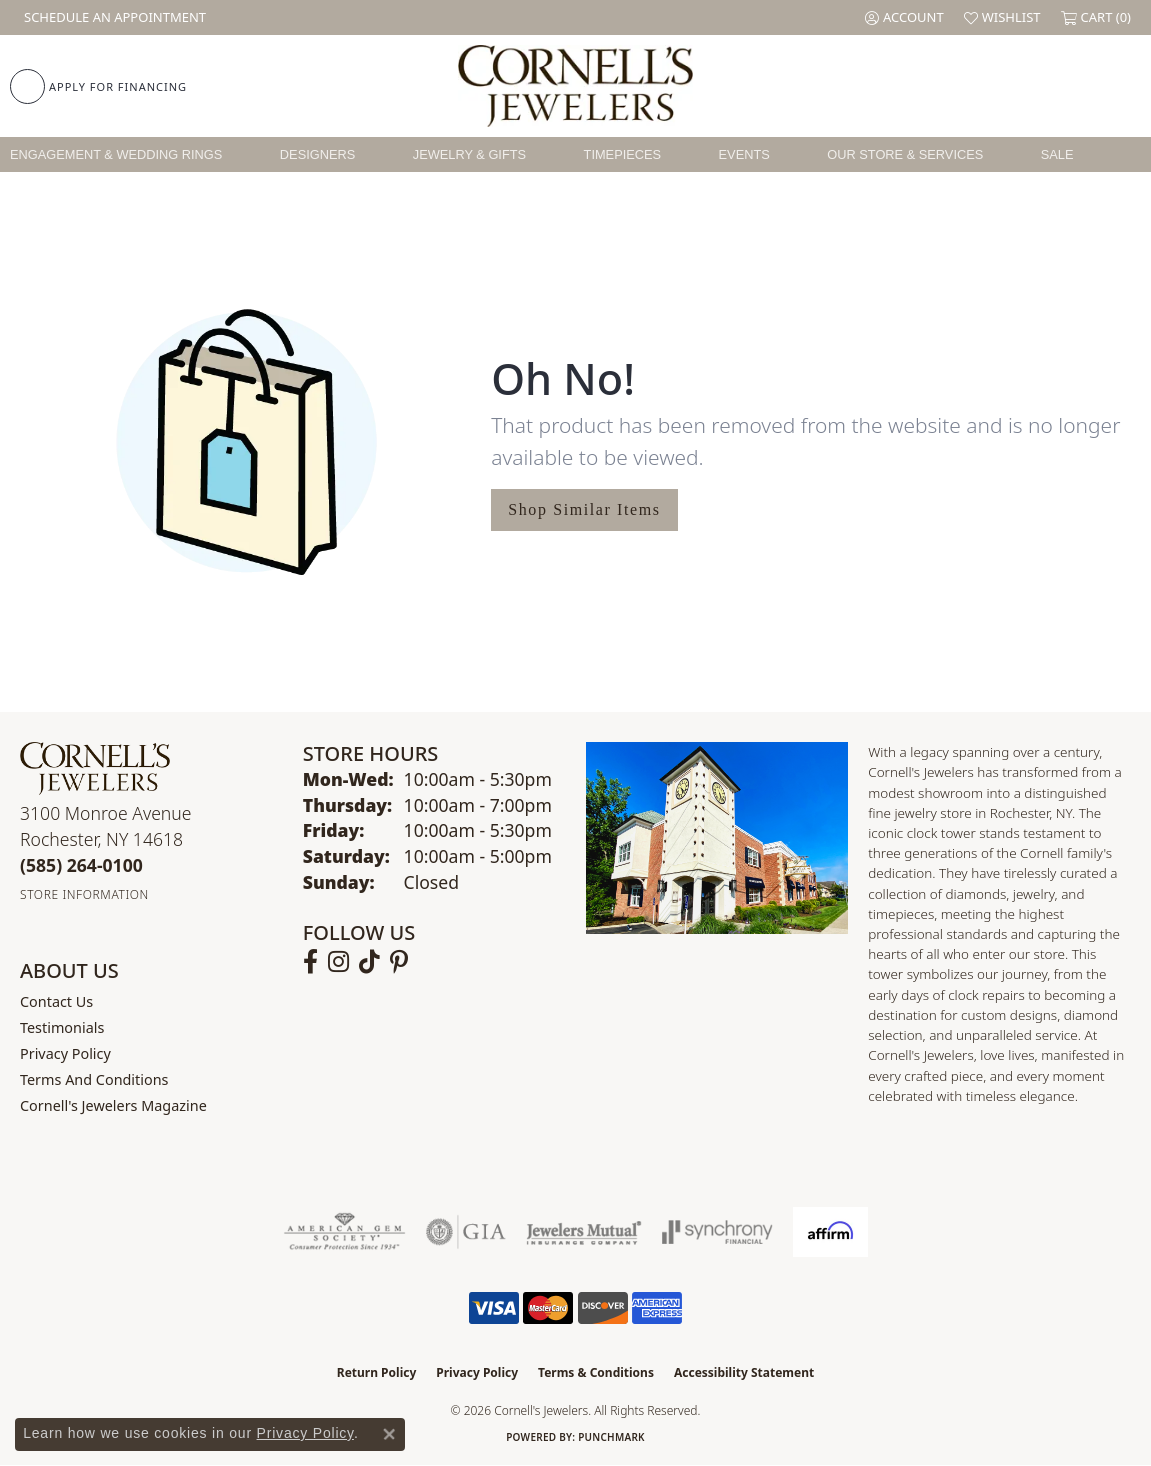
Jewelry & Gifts (469, 154)
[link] (113, 17)
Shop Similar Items (584, 509)
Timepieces (623, 154)
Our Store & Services (905, 154)
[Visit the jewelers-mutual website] (583, 1232)
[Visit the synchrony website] (717, 1232)
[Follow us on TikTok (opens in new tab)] (369, 962)
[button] (904, 17)
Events (744, 154)
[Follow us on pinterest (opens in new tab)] (399, 962)
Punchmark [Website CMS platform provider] (611, 1437)
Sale (1057, 154)
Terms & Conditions (596, 1372)
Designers (317, 154)
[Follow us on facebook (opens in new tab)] (310, 962)
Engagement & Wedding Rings (116, 154)
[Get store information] (84, 894)
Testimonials (62, 1027)
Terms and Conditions (94, 1079)
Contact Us (56, 1001)
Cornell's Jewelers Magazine (113, 1105)
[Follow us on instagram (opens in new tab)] (338, 962)
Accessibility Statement (744, 1372)
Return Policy (377, 1372)
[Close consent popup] (389, 1434)
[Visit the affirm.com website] (830, 1232)
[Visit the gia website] (466, 1232)
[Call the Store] (81, 865)
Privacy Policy (65, 1053)
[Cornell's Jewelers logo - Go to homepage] (576, 86)
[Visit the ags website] (344, 1232)
